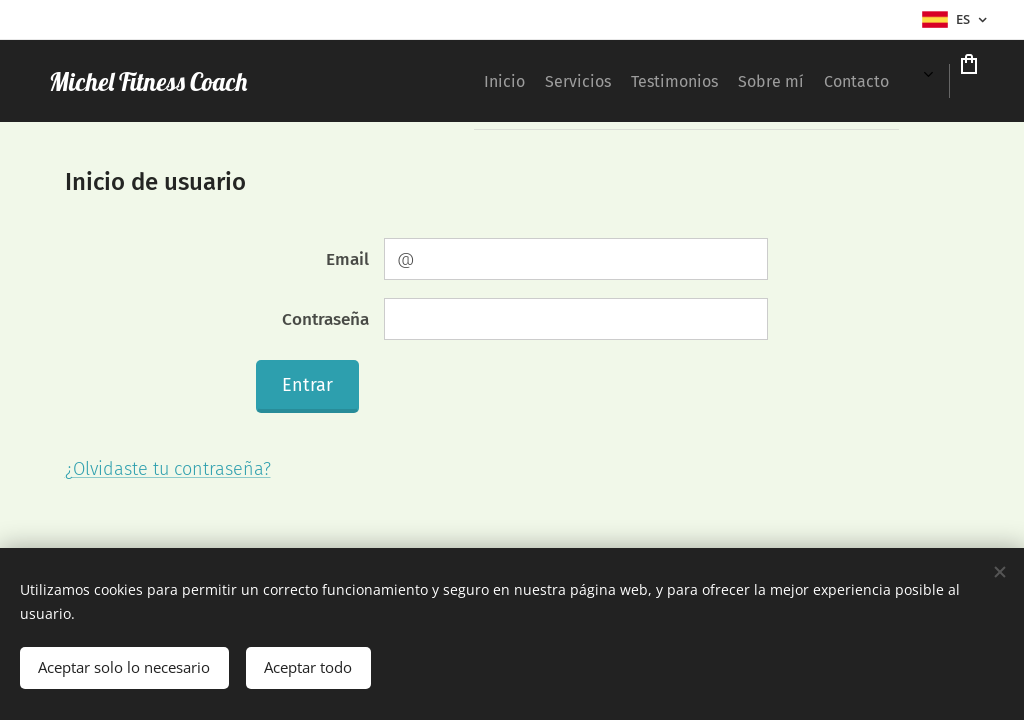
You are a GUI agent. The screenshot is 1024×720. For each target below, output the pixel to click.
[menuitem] (409, 81)
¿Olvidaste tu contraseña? (168, 469)
